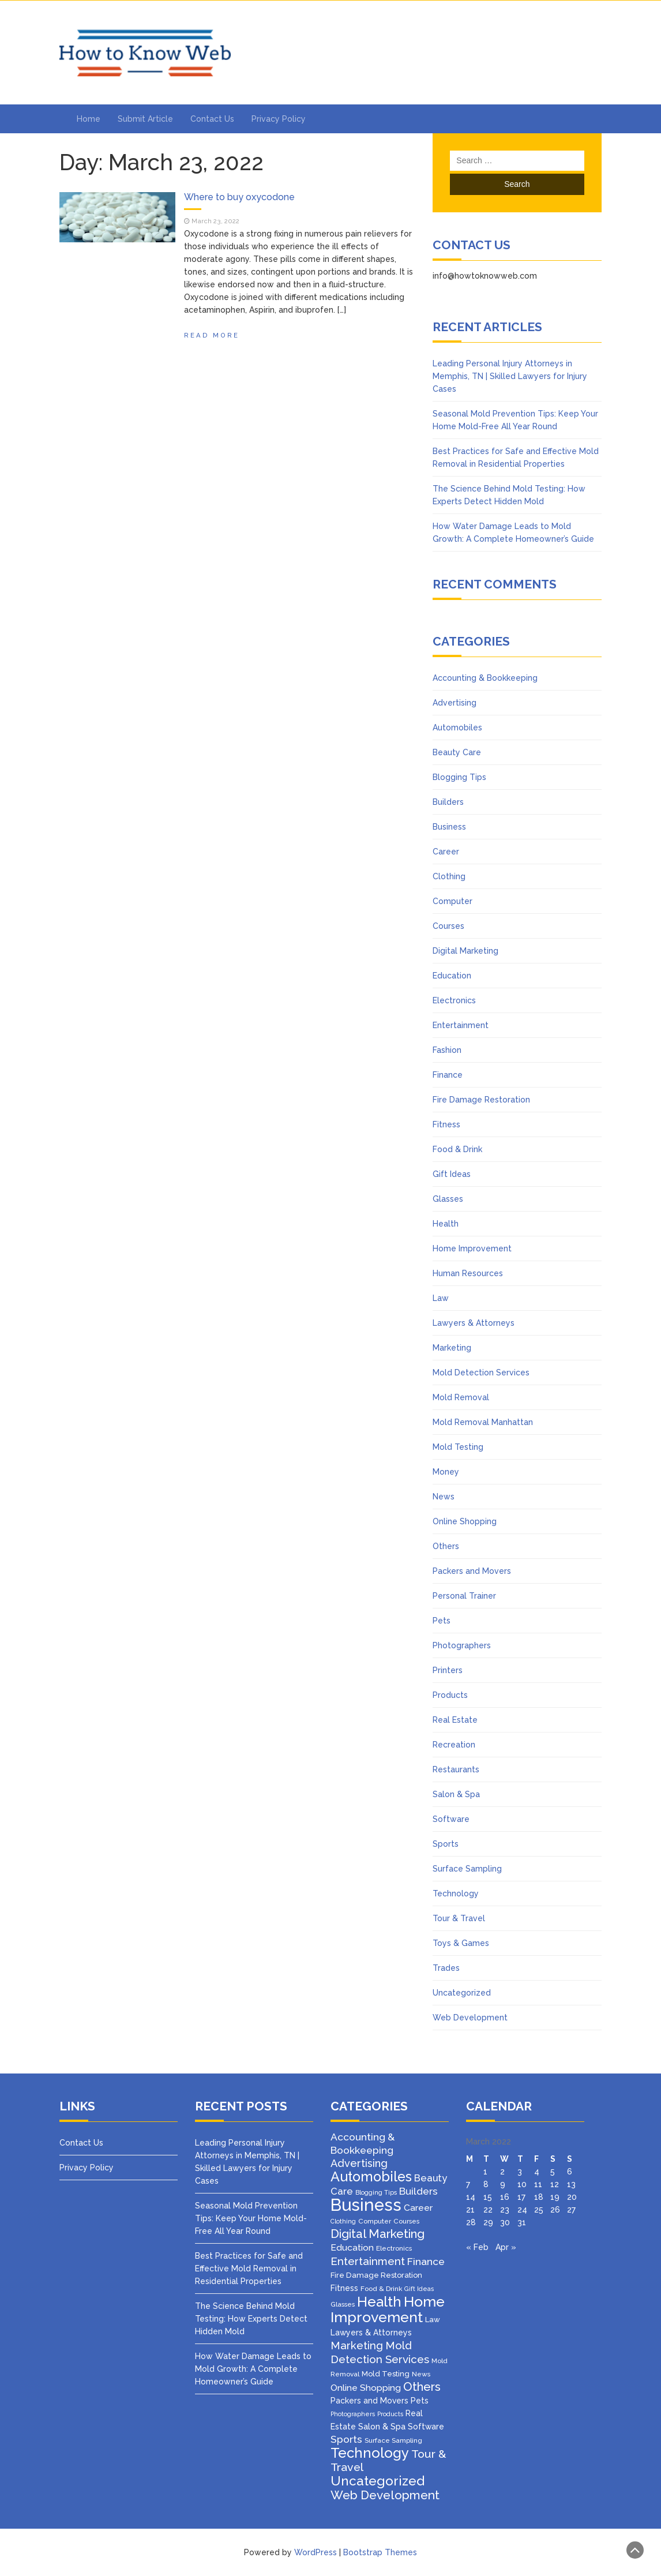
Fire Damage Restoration (481, 1099)
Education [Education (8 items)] (352, 2247)
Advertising (454, 702)
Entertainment (461, 1025)
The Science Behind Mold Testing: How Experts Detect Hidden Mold (251, 2318)
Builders (448, 802)
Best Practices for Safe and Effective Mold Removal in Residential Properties (249, 2268)
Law (441, 1298)
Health (446, 1223)
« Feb (477, 2247)
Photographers (462, 1645)
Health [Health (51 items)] (379, 2301)
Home (88, 118)
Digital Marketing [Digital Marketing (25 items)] (377, 2234)
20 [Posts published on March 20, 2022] (572, 2197)
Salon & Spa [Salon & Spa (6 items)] (381, 2426)
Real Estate (455, 1719)
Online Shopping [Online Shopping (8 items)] (365, 2387)
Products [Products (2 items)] (390, 2413)
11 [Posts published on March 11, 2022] (538, 2184)
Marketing (452, 1347)
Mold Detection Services (481, 1372)
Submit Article (145, 118)
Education (452, 975)
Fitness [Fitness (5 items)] (344, 2288)
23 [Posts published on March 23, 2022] (504, 2209)
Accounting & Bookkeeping (485, 678)
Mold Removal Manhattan (483, 1422)
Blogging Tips (459, 777)
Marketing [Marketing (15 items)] (356, 2345)
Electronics (454, 1000)
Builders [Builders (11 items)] (418, 2191)
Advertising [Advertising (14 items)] (359, 2163)
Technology (456, 1893)
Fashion (447, 1050)
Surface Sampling (467, 1868)
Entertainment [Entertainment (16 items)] (367, 2261)
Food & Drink (457, 1149)
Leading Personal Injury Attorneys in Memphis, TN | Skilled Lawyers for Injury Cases (510, 376)
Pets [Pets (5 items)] (420, 2400)
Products (450, 1695)
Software (451, 1819)
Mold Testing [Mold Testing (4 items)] (386, 2373)
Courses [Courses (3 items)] (406, 2221)
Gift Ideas (452, 1174)
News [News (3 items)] (421, 2374)
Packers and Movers (472, 1571)
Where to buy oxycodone (239, 197)
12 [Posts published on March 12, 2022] (554, 2184)
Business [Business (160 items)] (365, 2205)
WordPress (315, 2552)
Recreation (454, 1744)
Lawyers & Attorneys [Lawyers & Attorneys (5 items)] (371, 2332)
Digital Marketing (465, 950)
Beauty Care (457, 752)
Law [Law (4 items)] (432, 2319)
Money (446, 1471)
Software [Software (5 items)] (426, 2426)
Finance (448, 1074)
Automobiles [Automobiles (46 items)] (371, 2176)
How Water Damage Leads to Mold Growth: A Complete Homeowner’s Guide (253, 2369)
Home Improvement (472, 1248)
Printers (448, 1670)
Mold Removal (461, 1397)
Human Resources (468, 1273)
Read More (211, 335)
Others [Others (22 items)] (422, 2387)
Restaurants (456, 1769)
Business (449, 826)
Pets (441, 1620)
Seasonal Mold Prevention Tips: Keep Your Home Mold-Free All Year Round (251, 2218)
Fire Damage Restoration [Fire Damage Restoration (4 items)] (376, 2275)
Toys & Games (461, 1943)
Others (446, 1546)
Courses (448, 926)
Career (446, 851)
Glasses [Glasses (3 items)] (342, 2304)
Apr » (505, 2247)
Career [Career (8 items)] (418, 2207)
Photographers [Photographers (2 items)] (352, 2413)
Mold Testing (458, 1447)
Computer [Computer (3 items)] (374, 2221)
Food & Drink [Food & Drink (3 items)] (381, 2289)
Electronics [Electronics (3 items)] (394, 2248)
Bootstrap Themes (380, 2552)
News (444, 1496)
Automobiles (457, 727)
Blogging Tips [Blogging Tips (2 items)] (376, 2192)
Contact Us (212, 118)
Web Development (470, 2017)
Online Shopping (465, 1521)
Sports (446, 1843)
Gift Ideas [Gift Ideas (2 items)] (419, 2288)
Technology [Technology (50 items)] (369, 2453)
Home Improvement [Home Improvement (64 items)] (387, 2309)
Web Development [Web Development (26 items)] (385, 2495)
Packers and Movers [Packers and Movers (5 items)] (369, 2400)
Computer (452, 901)
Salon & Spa (456, 1794)
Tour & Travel (459, 1918)
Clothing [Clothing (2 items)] (343, 2221)
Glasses (448, 1198)
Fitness (446, 1124)
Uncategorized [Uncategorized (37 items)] (377, 2480)
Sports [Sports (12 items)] (346, 2439)
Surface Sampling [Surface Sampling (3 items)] (393, 2440)
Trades (446, 1968)
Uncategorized (462, 1992)
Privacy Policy (278, 118)
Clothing (449, 876)
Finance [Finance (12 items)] (426, 2261)
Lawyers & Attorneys (473, 1323)
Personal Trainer (464, 1595)
